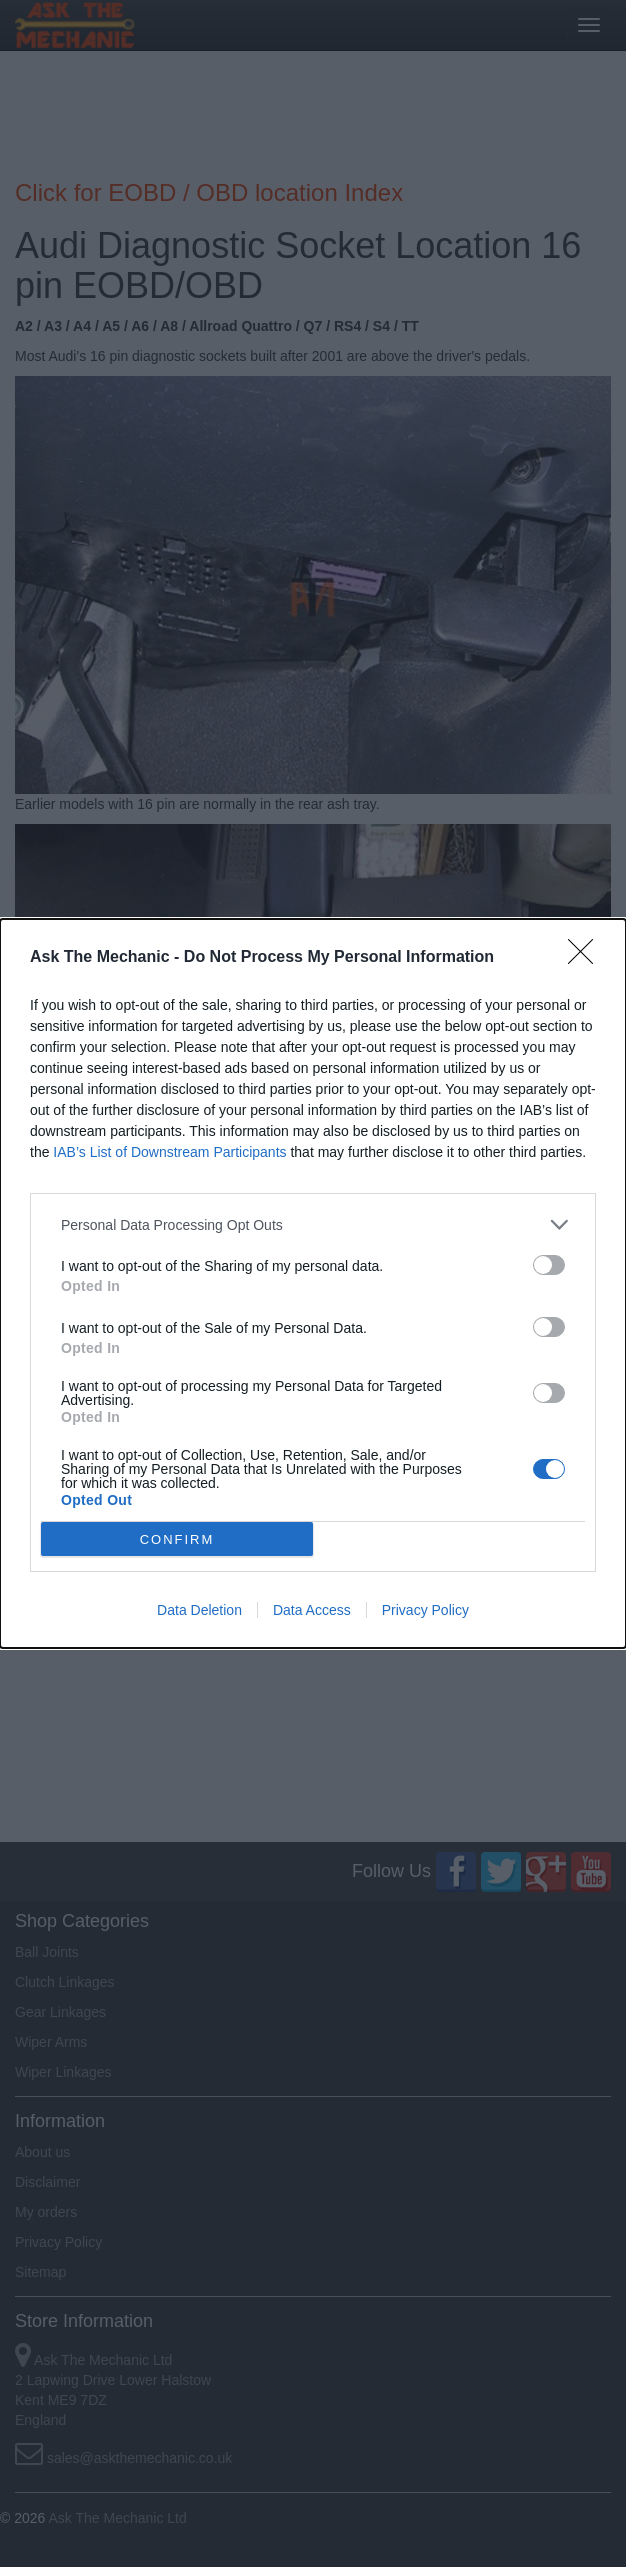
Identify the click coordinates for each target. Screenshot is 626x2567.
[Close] (587, 958)
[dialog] (313, 1283)
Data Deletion (199, 1610)
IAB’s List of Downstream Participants (169, 1152)
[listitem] (313, 1224)
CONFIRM (177, 1539)
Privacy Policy (425, 1610)
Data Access (312, 1610)
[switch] (549, 1265)
